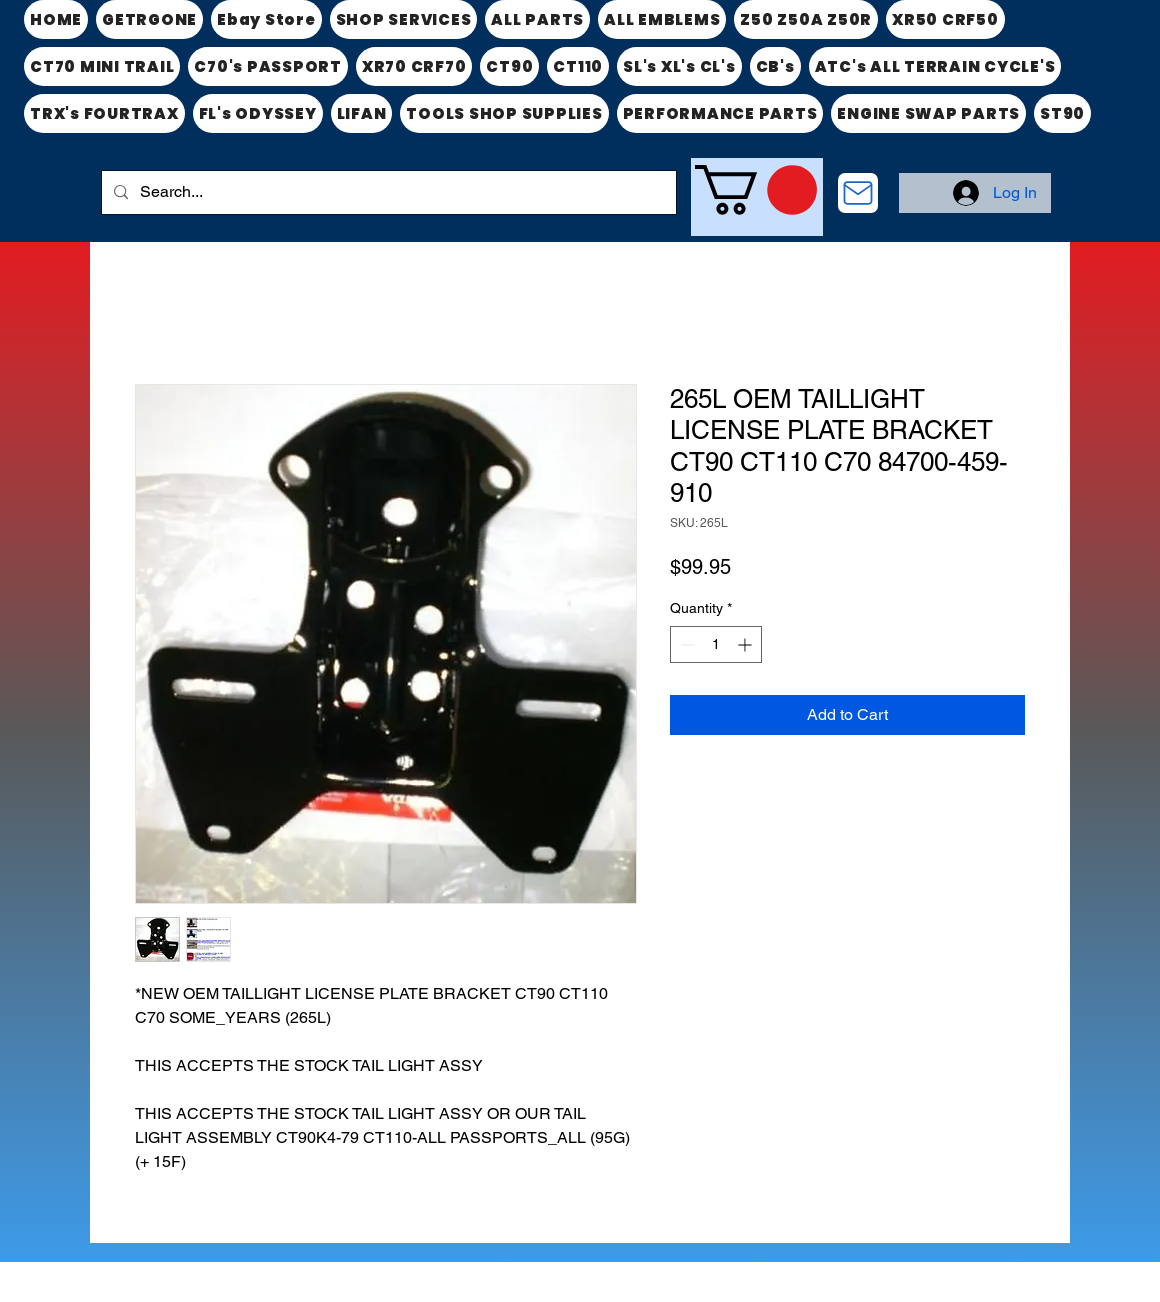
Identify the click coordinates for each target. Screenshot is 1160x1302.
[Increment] (746, 644)
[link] (756, 190)
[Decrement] (685, 644)
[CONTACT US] (858, 193)
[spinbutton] (716, 644)
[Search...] (387, 192)
